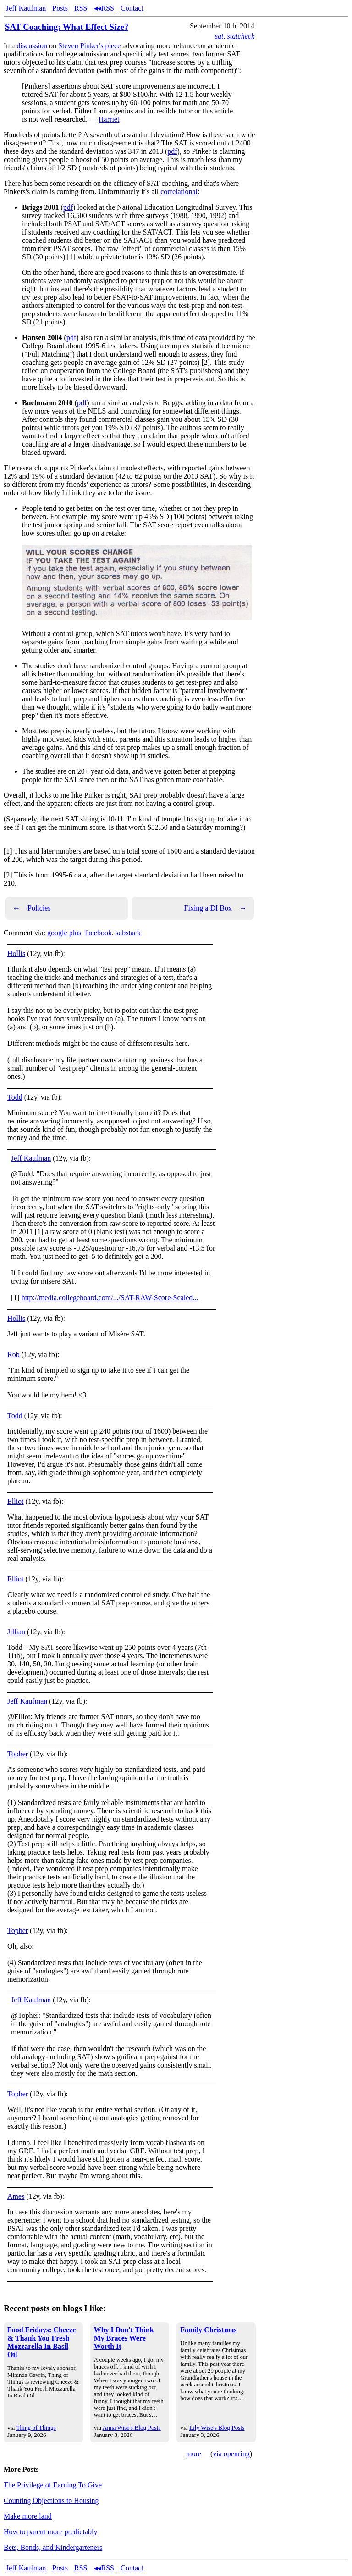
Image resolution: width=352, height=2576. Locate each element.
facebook (98, 933)
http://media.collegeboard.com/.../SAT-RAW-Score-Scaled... (110, 1298)
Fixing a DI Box (215, 908)
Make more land (28, 2516)
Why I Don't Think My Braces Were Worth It (124, 2338)
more (193, 2454)
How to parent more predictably (50, 2532)
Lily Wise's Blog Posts (216, 2427)
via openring (231, 2454)
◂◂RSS (104, 8)
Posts (60, 8)
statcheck (240, 36)
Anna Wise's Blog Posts (132, 2427)
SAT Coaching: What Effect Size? (66, 27)
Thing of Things (35, 2427)
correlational (179, 192)
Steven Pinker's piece (89, 46)
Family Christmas (208, 2330)
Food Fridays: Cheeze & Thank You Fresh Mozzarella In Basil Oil (41, 2342)
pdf (172, 151)
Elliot (15, 1501)
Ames (15, 2196)
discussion (31, 46)
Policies (32, 908)
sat (219, 36)
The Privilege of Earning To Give (53, 2485)
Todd (14, 1097)
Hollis (16, 953)
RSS (80, 8)
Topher (17, 1754)
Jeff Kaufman (26, 8)
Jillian (16, 1632)
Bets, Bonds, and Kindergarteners (53, 2547)
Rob (13, 1354)
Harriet (109, 119)
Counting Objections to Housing (51, 2500)
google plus (64, 933)
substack (128, 933)
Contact (132, 8)
